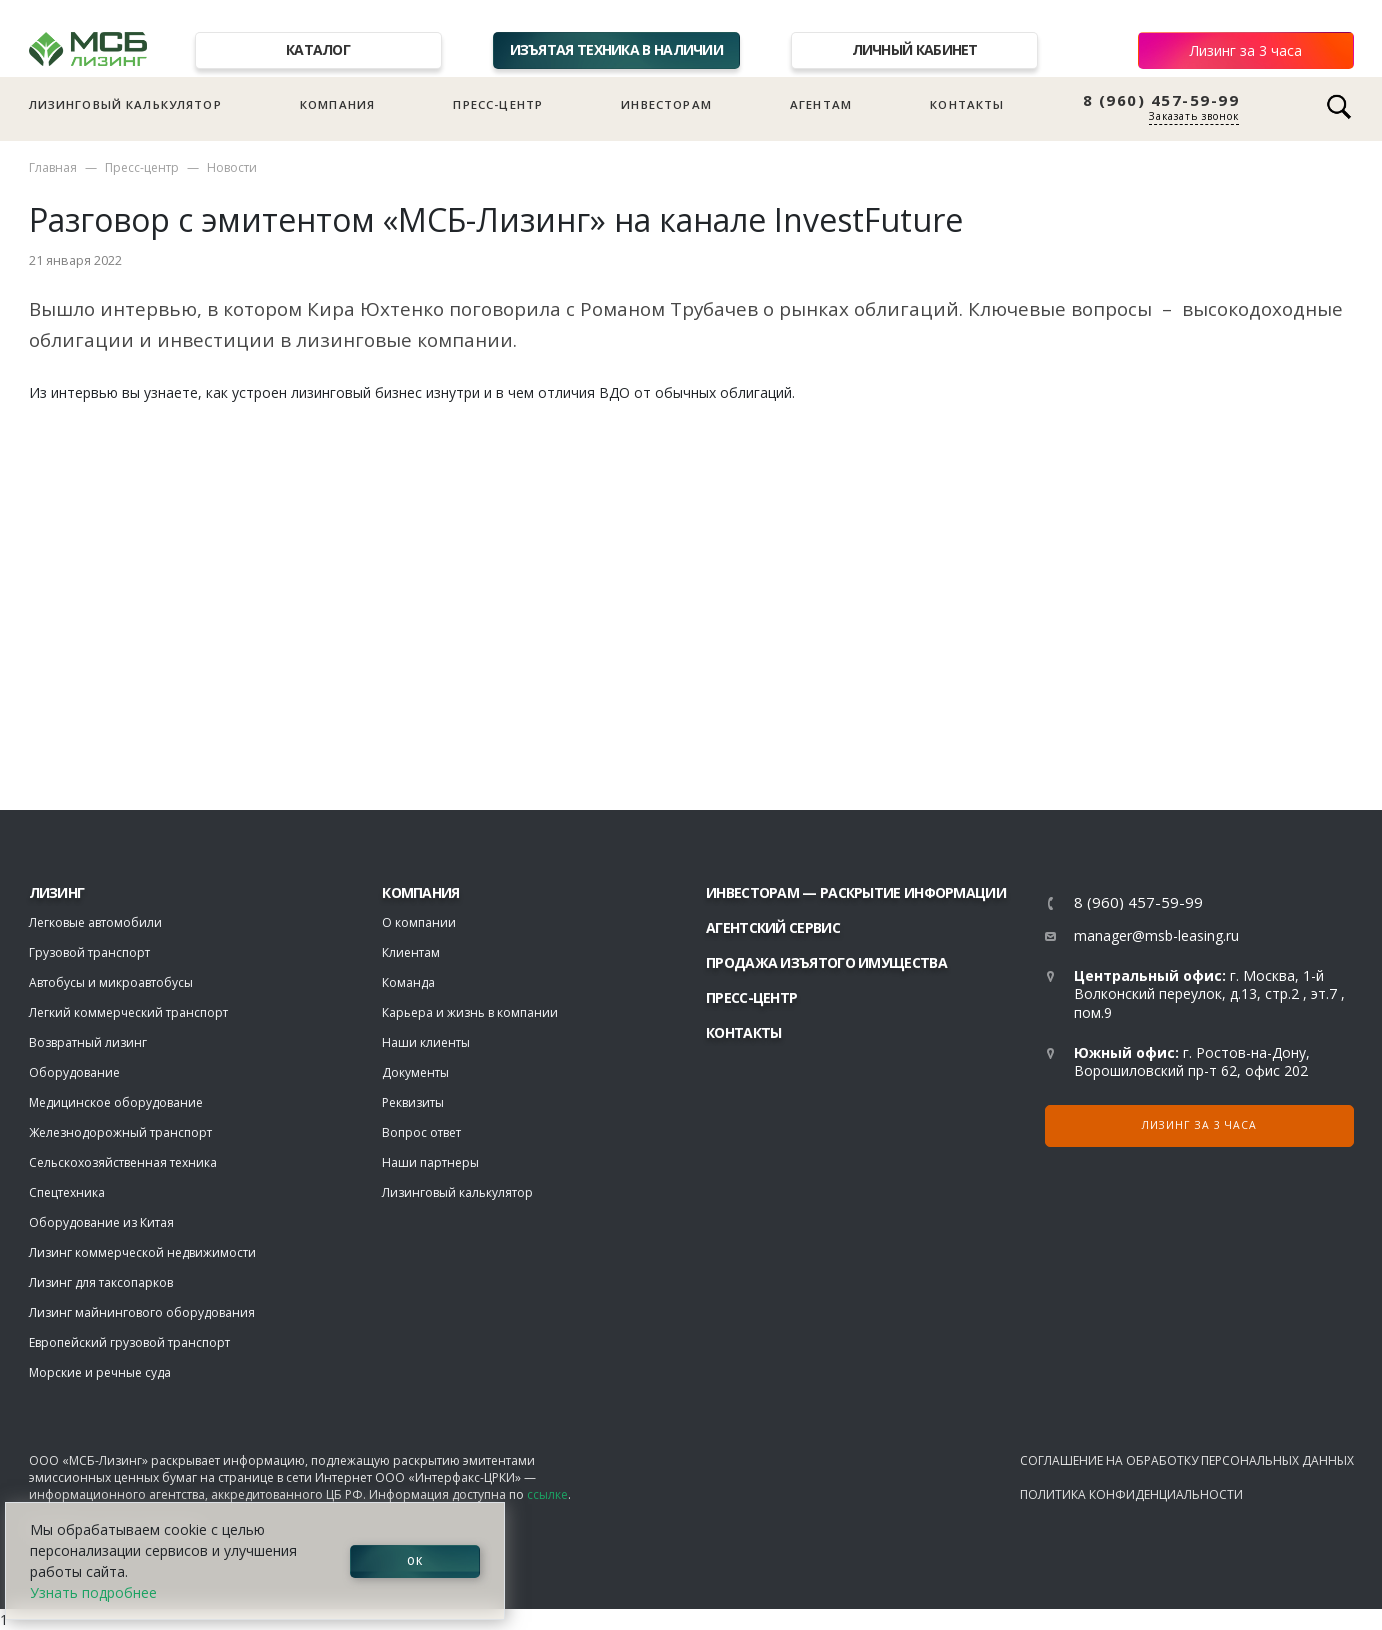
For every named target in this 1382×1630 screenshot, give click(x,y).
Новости (232, 167)
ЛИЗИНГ (57, 892)
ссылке (547, 1494)
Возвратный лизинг (88, 1042)
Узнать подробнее (93, 1592)
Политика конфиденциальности (1131, 1494)
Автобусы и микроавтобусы (111, 982)
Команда (408, 982)
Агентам (821, 104)
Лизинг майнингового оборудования (142, 1312)
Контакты (967, 104)
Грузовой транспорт (89, 952)
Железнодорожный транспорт (120, 1132)
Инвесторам (666, 104)
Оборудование (74, 1072)
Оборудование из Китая (101, 1222)
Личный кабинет (915, 49)
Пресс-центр (498, 104)
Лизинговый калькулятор (125, 104)
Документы (415, 1072)
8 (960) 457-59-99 (1161, 100)
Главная (53, 167)
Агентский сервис (773, 927)
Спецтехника (67, 1192)
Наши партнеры (430, 1162)
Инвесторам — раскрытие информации (856, 892)
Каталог (318, 49)
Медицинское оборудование (116, 1102)
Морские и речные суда (100, 1372)
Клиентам (411, 952)
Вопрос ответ (421, 1132)
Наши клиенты (426, 1042)
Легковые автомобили (95, 922)
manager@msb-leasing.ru (1156, 935)
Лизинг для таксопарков (101, 1282)
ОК (415, 1561)
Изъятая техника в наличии (617, 49)
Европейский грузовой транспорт (129, 1342)
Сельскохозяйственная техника (123, 1162)
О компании (419, 922)
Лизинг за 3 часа (1246, 50)
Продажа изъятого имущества (826, 962)
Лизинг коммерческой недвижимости (142, 1252)
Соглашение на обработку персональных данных (1187, 1460)
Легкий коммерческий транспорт (128, 1012)
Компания (337, 104)
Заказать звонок (1194, 116)
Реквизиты (413, 1102)
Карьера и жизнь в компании (470, 1012)
